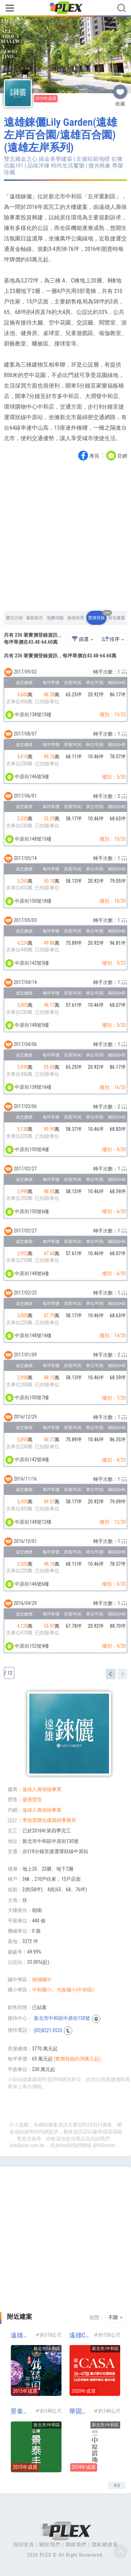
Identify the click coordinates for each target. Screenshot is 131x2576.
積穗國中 (42, 1979)
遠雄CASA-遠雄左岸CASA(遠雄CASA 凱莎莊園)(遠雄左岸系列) (79, 2335)
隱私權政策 (105, 2544)
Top (121, 2551)
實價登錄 (97, 615)
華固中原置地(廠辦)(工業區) (79, 2411)
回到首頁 (23, 2544)
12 (9, 1673)
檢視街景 (75, 617)
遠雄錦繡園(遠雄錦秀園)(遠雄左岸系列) (20, 2335)
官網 (122, 456)
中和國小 (42, 1990)
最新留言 (34, 617)
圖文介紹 (14, 617)
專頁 (94, 456)
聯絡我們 (76, 2544)
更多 (117, 2485)
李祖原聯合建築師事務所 (49, 1820)
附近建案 (116, 617)
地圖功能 (55, 617)
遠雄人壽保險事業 (41, 1789)
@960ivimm (104, 2145)
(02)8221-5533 (48, 2030)
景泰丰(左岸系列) (20, 2411)
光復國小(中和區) (75, 1990)
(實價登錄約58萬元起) (77, 2059)
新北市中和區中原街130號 (62, 2018)
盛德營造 (32, 1799)
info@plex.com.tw (26, 2145)
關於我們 (49, 2544)
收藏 (120, 89)
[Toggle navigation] (9, 8)
